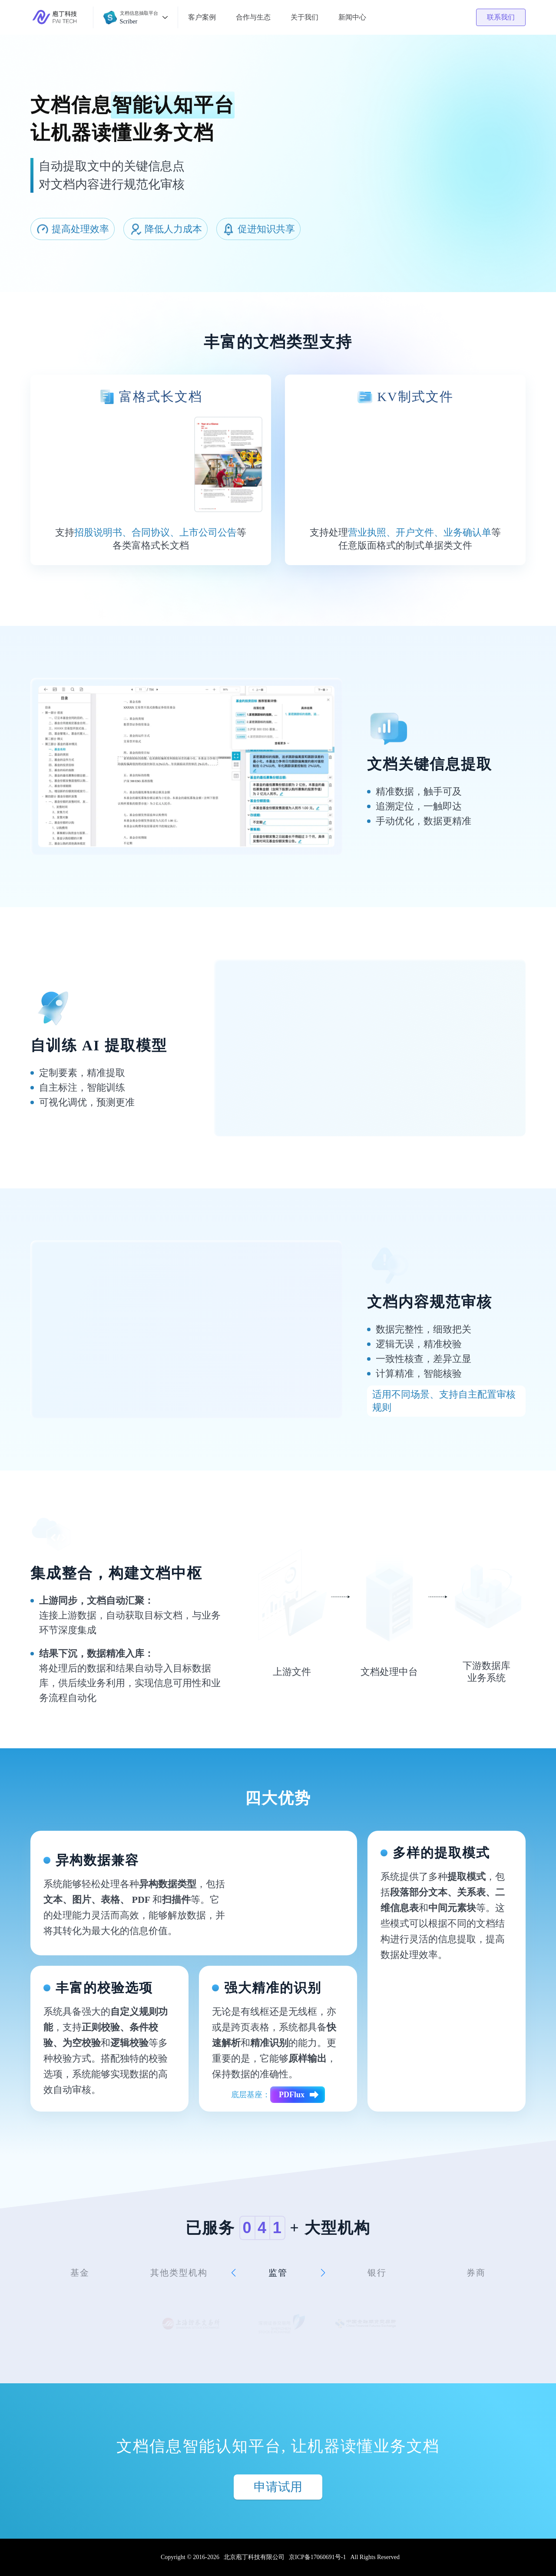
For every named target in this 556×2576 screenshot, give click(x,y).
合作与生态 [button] (253, 17)
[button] (135, 17)
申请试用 (278, 2487)
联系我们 (501, 17)
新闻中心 (352, 17)
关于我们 (304, 17)
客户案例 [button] (202, 17)
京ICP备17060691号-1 (317, 2557)
